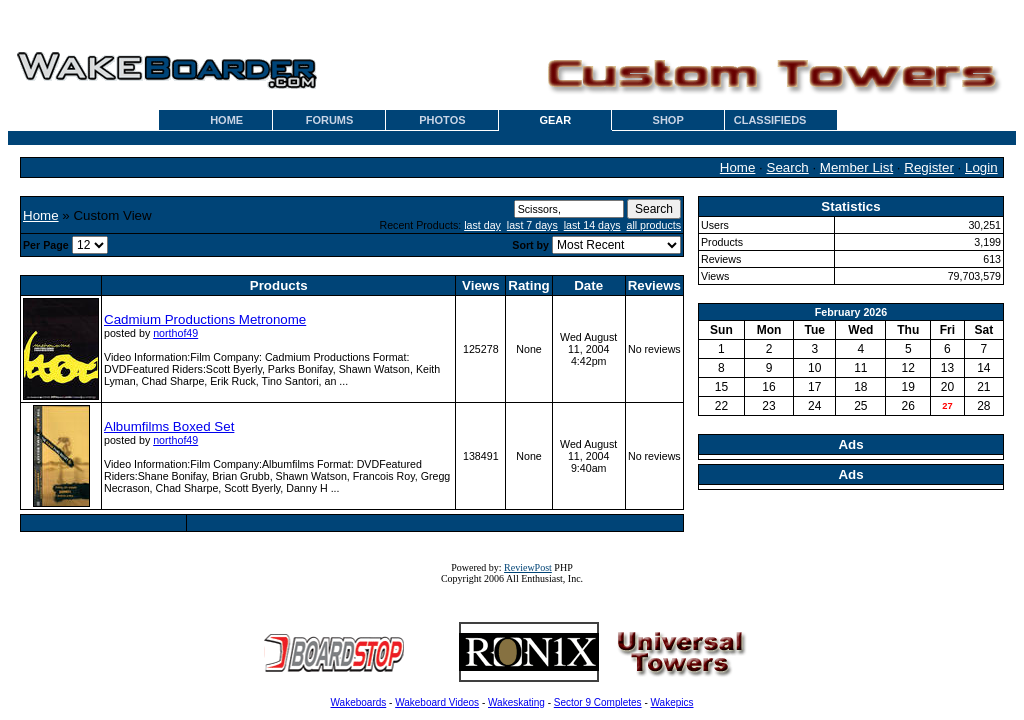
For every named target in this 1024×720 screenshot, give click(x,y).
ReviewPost (528, 567)
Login (981, 167)
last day (482, 225)
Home (738, 167)
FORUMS (330, 120)
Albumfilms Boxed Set (169, 426)
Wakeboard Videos (437, 702)
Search (788, 167)
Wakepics (672, 702)
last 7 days (532, 225)
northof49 (175, 333)
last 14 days (592, 225)
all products (654, 225)
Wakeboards (359, 702)
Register (929, 167)
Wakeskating (516, 702)
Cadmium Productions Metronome (205, 319)
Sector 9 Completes (598, 702)
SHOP (668, 120)
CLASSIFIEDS (770, 120)
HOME (226, 120)
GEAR (555, 120)
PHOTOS (442, 120)
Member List (856, 167)
